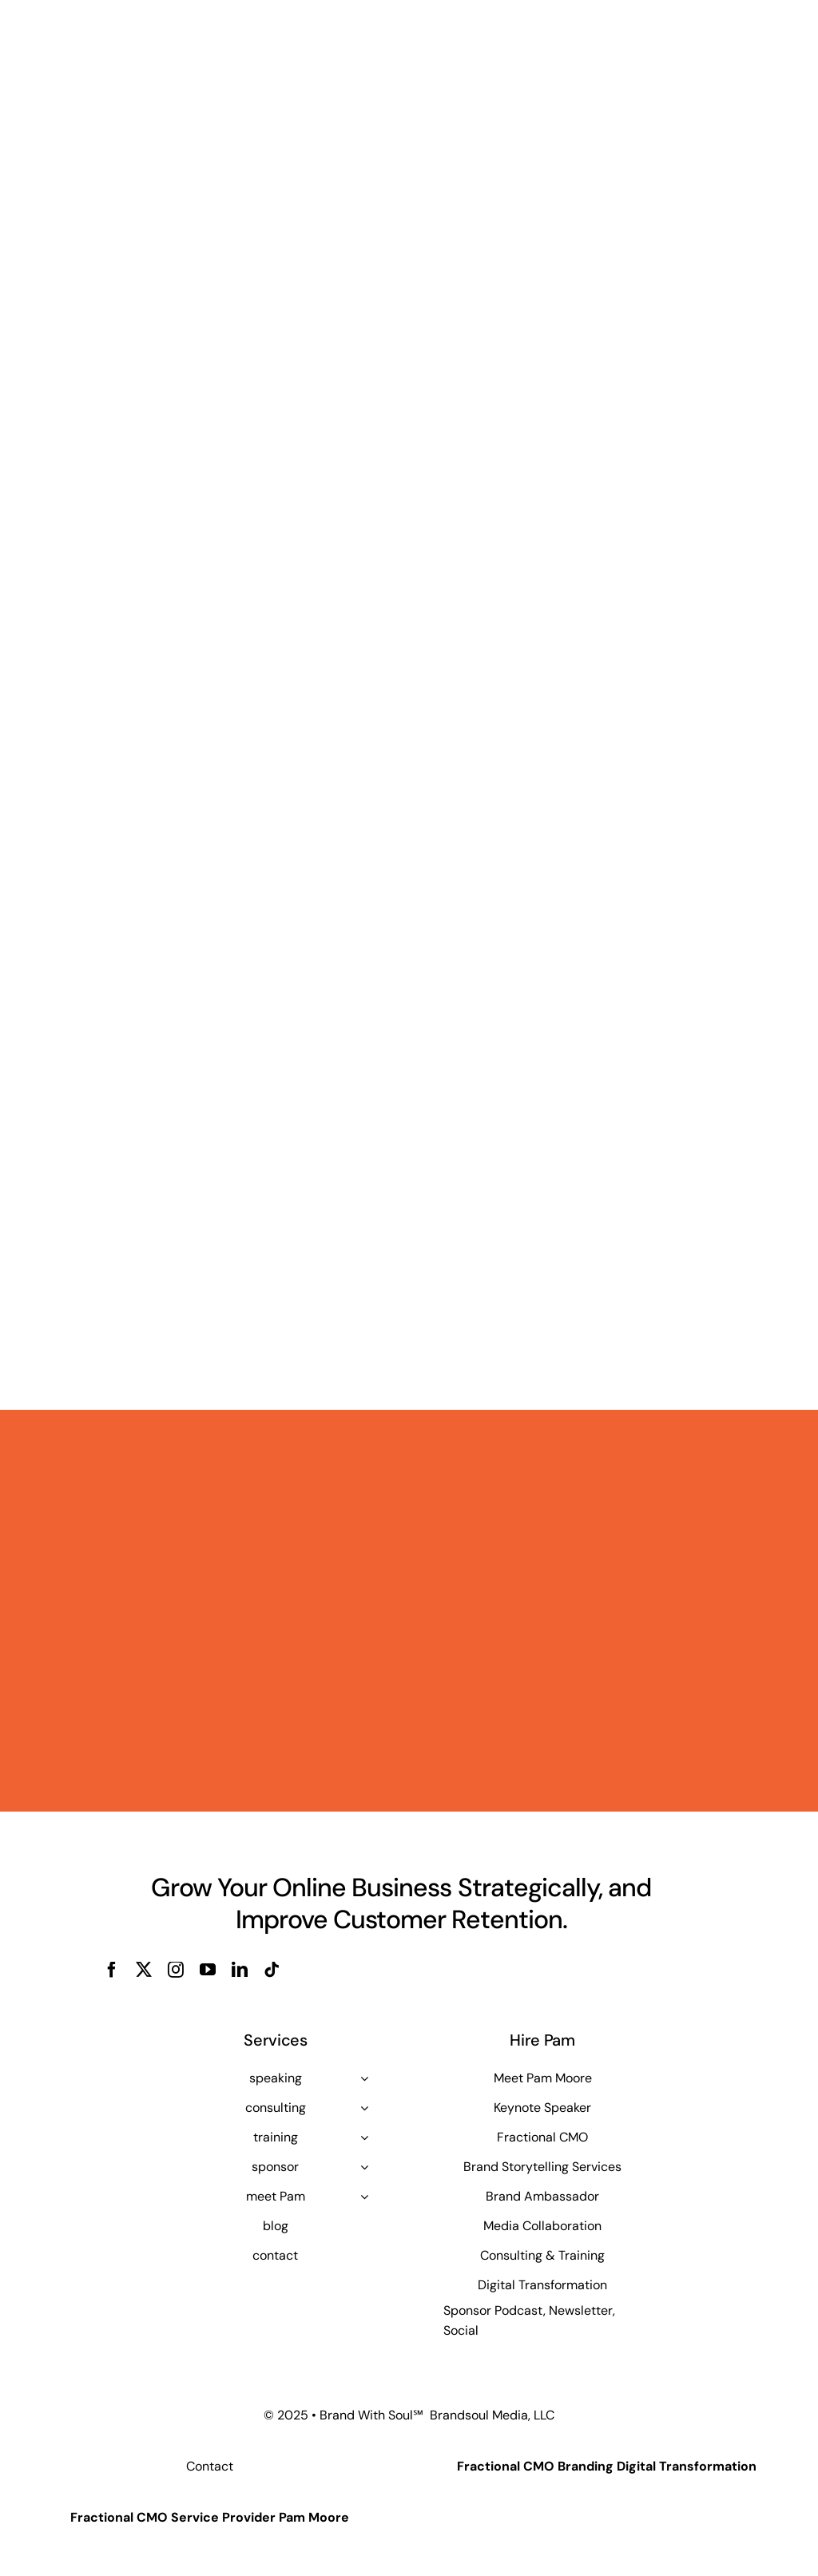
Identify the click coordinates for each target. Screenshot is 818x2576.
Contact (209, 2466)
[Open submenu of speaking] (364, 2078)
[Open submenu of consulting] (364, 2108)
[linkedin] (240, 1970)
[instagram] (176, 1970)
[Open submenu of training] (364, 2137)
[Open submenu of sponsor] (364, 2167)
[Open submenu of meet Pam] (364, 2196)
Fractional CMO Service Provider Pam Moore (209, 2517)
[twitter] (144, 1970)
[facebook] (112, 1970)
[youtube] (208, 1970)
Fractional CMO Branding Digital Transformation (606, 2466)
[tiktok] (272, 1970)
